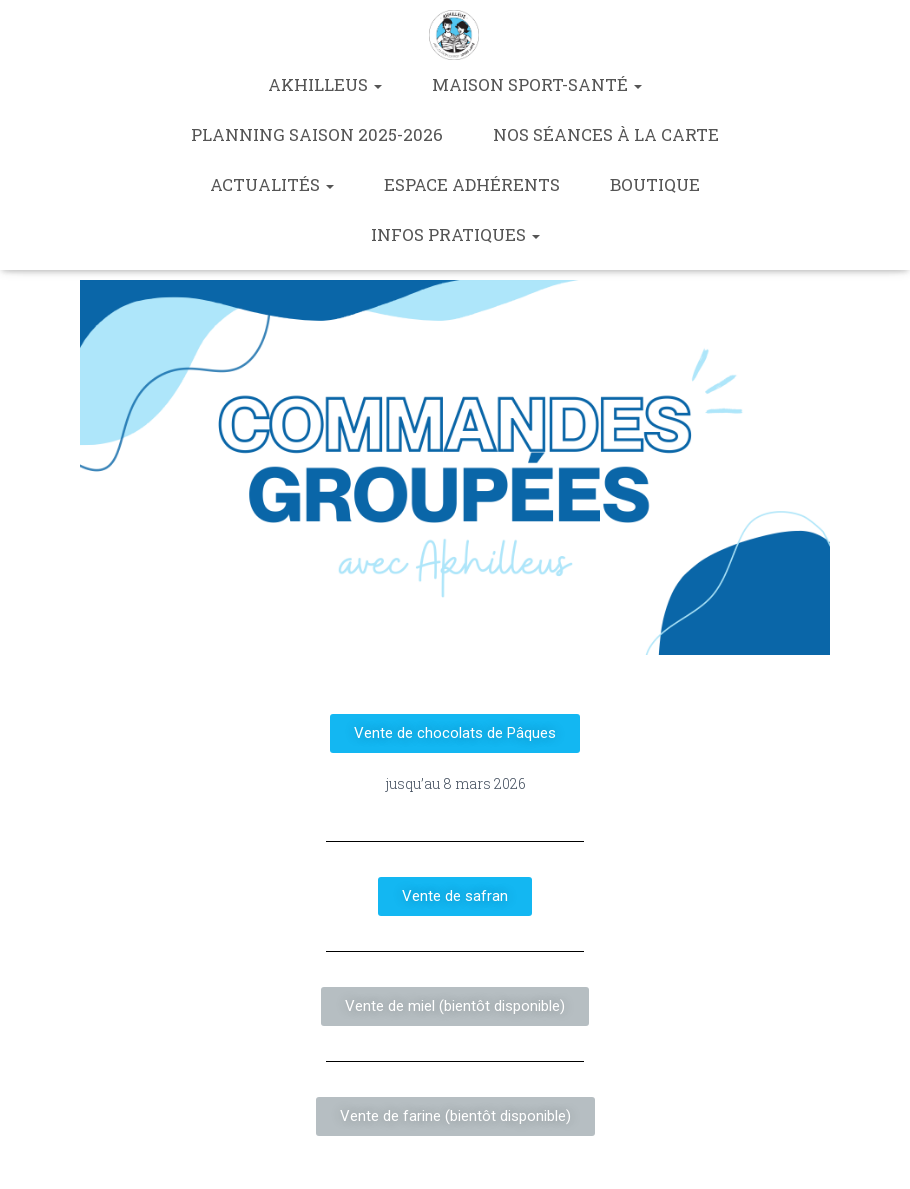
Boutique (655, 184)
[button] (455, 733)
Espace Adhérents (472, 184)
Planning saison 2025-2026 (317, 134)
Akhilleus (325, 84)
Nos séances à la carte (606, 134)
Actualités (272, 184)
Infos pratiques (455, 234)
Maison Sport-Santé (537, 84)
